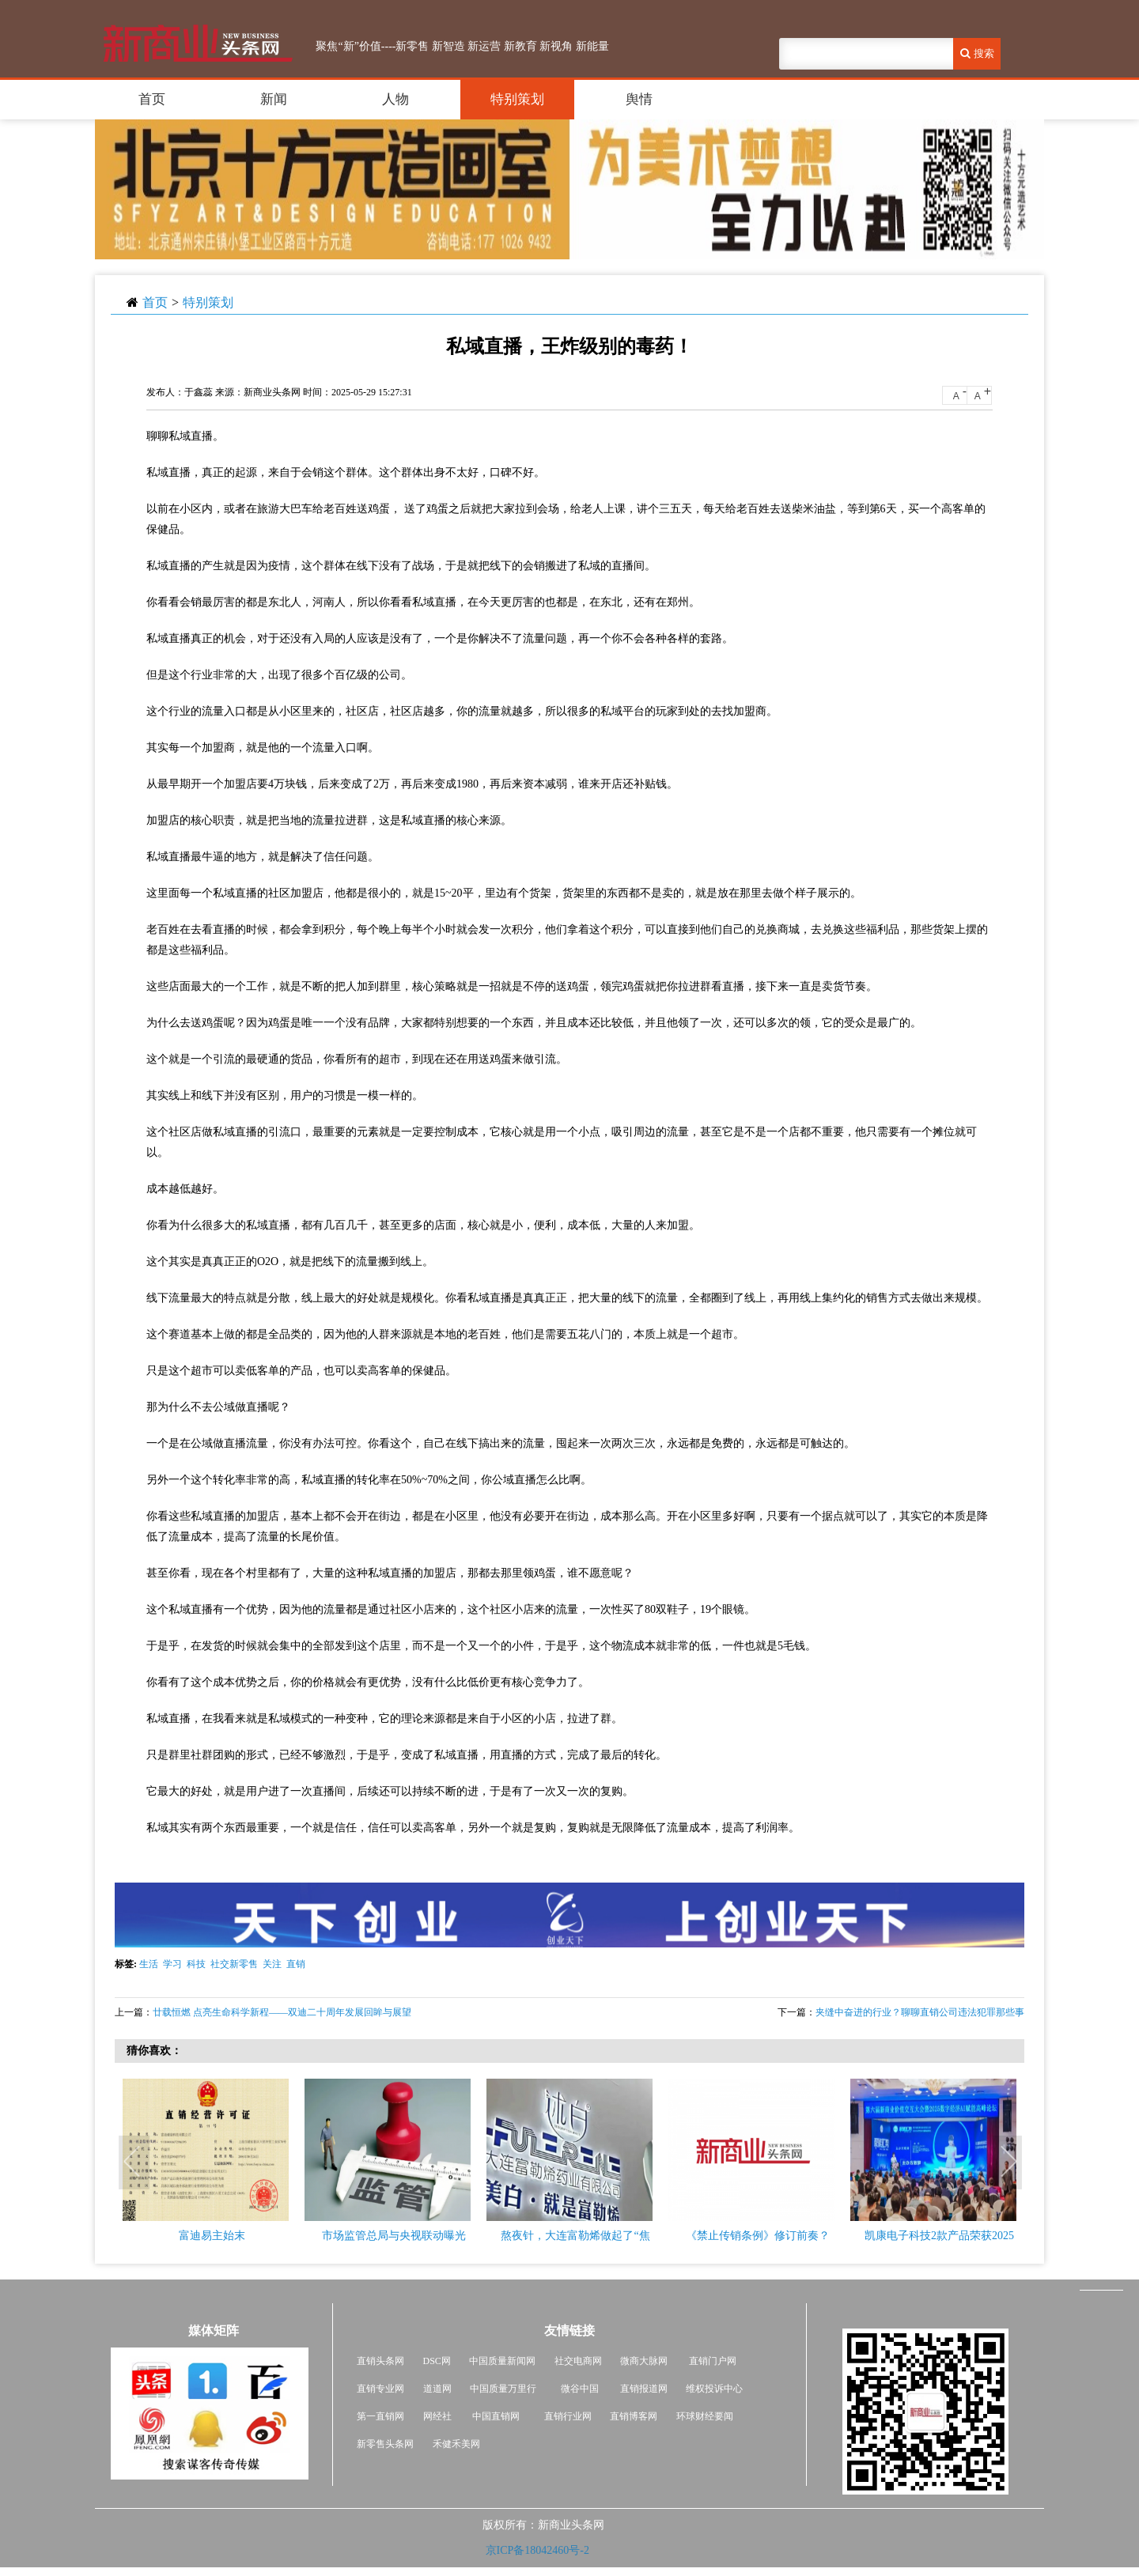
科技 (196, 1964)
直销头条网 (380, 2360)
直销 (295, 1964)
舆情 (639, 99)
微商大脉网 (644, 2360)
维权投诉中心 (714, 2388)
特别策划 (517, 99)
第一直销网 (380, 2416)
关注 (272, 1964)
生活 (148, 1964)
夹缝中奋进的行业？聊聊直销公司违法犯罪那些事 (919, 2012)
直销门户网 (712, 2360)
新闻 (273, 99)
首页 (151, 99)
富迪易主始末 (212, 2236)
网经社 (437, 2416)
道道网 (437, 2388)
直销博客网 (633, 2416)
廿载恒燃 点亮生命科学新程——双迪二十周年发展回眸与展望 (282, 2012)
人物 (395, 99)
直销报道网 (644, 2388)
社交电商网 (578, 2360)
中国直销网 (495, 2416)
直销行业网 (568, 2416)
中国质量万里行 (503, 2388)
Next (1008, 2163)
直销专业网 (380, 2388)
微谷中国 (580, 2388)
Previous (134, 2163)
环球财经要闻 (704, 2416)
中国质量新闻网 (502, 2360)
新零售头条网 (385, 2443)
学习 (172, 1964)
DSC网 (437, 2360)
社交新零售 (234, 1964)
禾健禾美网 (456, 2443)
